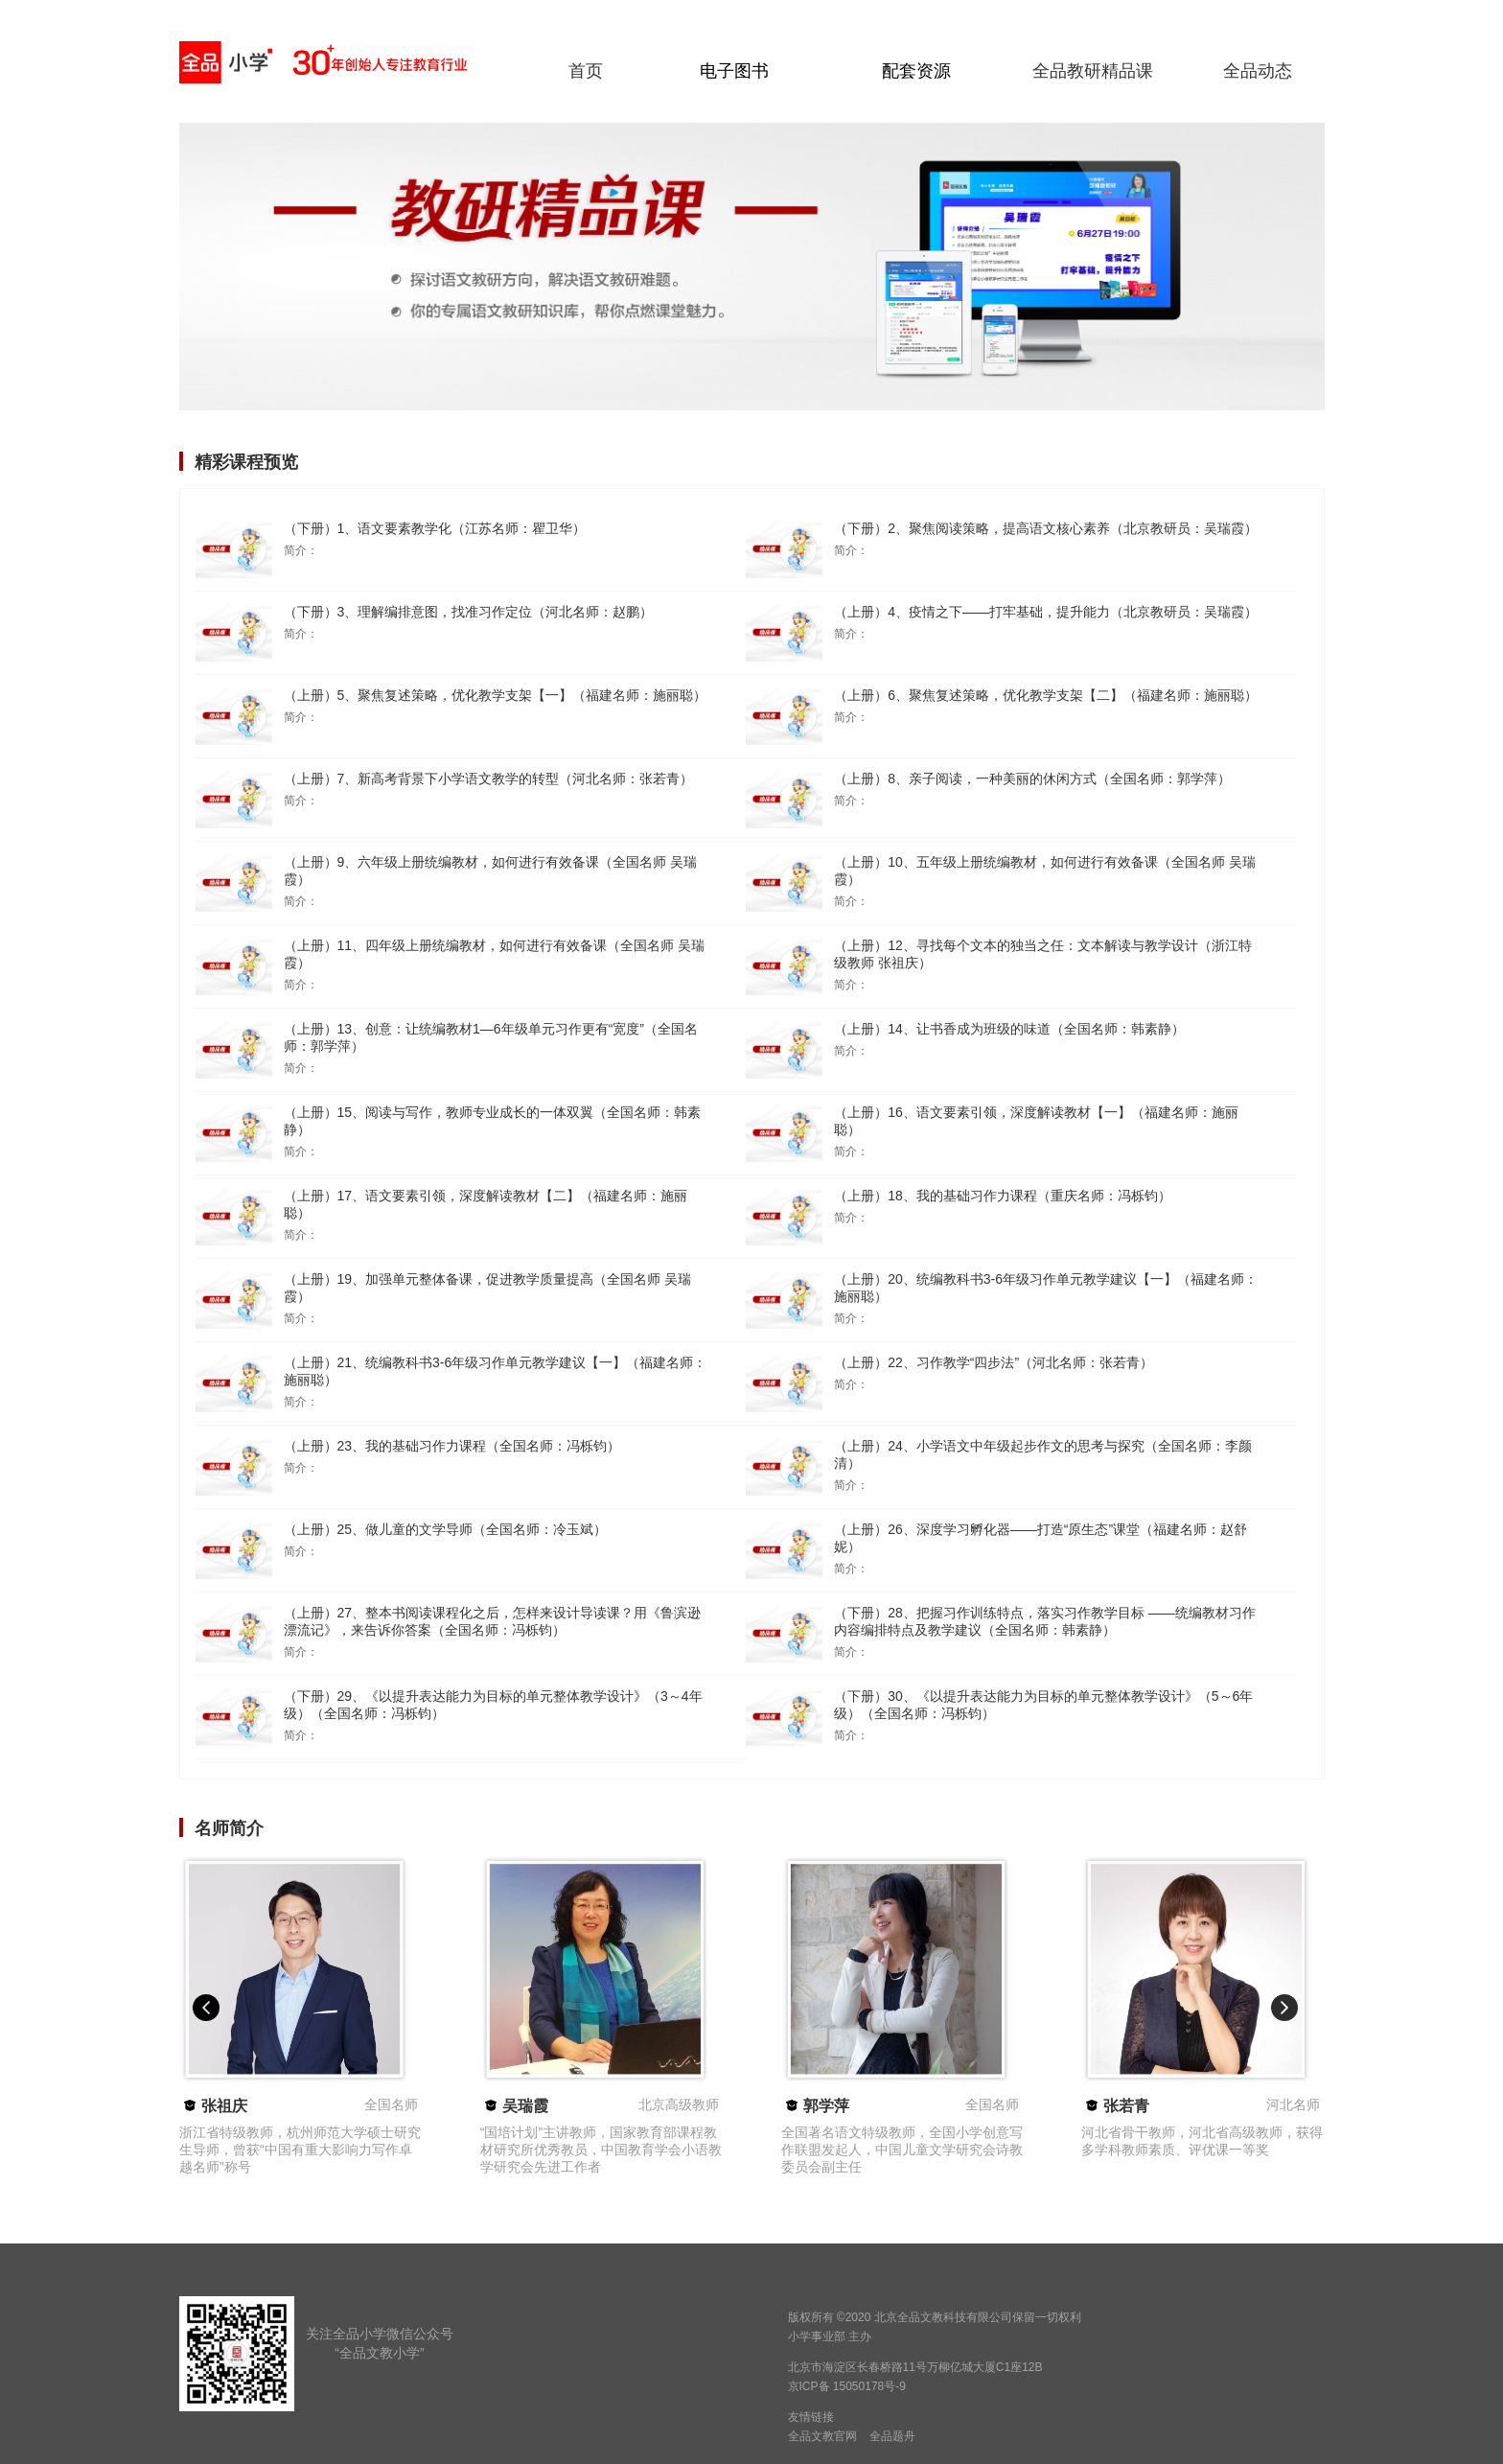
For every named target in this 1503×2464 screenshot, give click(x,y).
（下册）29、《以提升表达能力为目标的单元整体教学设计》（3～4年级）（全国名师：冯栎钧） (493, 1704)
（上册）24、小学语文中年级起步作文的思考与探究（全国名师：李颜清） (1043, 1454)
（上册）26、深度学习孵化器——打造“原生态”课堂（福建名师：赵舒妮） (1040, 1538)
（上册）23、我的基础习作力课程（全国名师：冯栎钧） (452, 1445)
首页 (585, 71)
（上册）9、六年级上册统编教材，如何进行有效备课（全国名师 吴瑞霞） (491, 870)
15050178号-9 (869, 2386)
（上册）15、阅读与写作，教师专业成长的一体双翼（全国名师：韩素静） (493, 1120)
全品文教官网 (822, 2436)
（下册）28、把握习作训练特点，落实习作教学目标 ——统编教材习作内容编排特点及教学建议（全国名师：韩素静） (1044, 1621)
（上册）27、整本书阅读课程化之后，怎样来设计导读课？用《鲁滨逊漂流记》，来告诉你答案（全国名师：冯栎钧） (493, 1621)
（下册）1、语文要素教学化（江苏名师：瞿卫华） (435, 528)
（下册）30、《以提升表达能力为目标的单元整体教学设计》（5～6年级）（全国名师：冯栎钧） (1043, 1704)
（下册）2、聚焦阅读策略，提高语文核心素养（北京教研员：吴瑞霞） (1046, 528)
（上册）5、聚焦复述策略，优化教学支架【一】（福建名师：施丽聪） (495, 695)
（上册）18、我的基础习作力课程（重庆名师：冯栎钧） (1002, 1195)
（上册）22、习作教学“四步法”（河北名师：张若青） (993, 1362)
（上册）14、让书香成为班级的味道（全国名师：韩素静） (1009, 1028)
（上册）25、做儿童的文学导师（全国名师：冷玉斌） (446, 1529)
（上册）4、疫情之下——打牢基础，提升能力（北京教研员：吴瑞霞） (1046, 611)
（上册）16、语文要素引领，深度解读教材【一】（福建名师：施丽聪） (1036, 1120)
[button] (206, 2007)
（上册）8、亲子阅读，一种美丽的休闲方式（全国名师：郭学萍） (1032, 778)
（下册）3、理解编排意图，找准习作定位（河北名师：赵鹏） (469, 611)
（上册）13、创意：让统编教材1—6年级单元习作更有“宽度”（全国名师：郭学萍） (491, 1037)
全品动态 (1257, 71)
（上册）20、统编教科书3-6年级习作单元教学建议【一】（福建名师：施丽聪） (1046, 1287)
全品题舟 (892, 2436)
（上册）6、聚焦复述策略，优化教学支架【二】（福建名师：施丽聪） (1046, 695)
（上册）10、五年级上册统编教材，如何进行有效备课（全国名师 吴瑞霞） (1044, 870)
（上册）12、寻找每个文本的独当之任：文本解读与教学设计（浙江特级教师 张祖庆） (1043, 954)
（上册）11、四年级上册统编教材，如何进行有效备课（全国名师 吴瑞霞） (494, 954)
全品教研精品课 (1092, 71)
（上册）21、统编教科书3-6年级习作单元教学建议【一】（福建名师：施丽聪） (495, 1371)
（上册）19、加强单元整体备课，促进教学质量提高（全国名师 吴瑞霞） (487, 1287)
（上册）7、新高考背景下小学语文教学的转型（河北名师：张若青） (489, 778)
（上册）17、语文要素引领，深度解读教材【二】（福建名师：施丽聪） (486, 1204)
